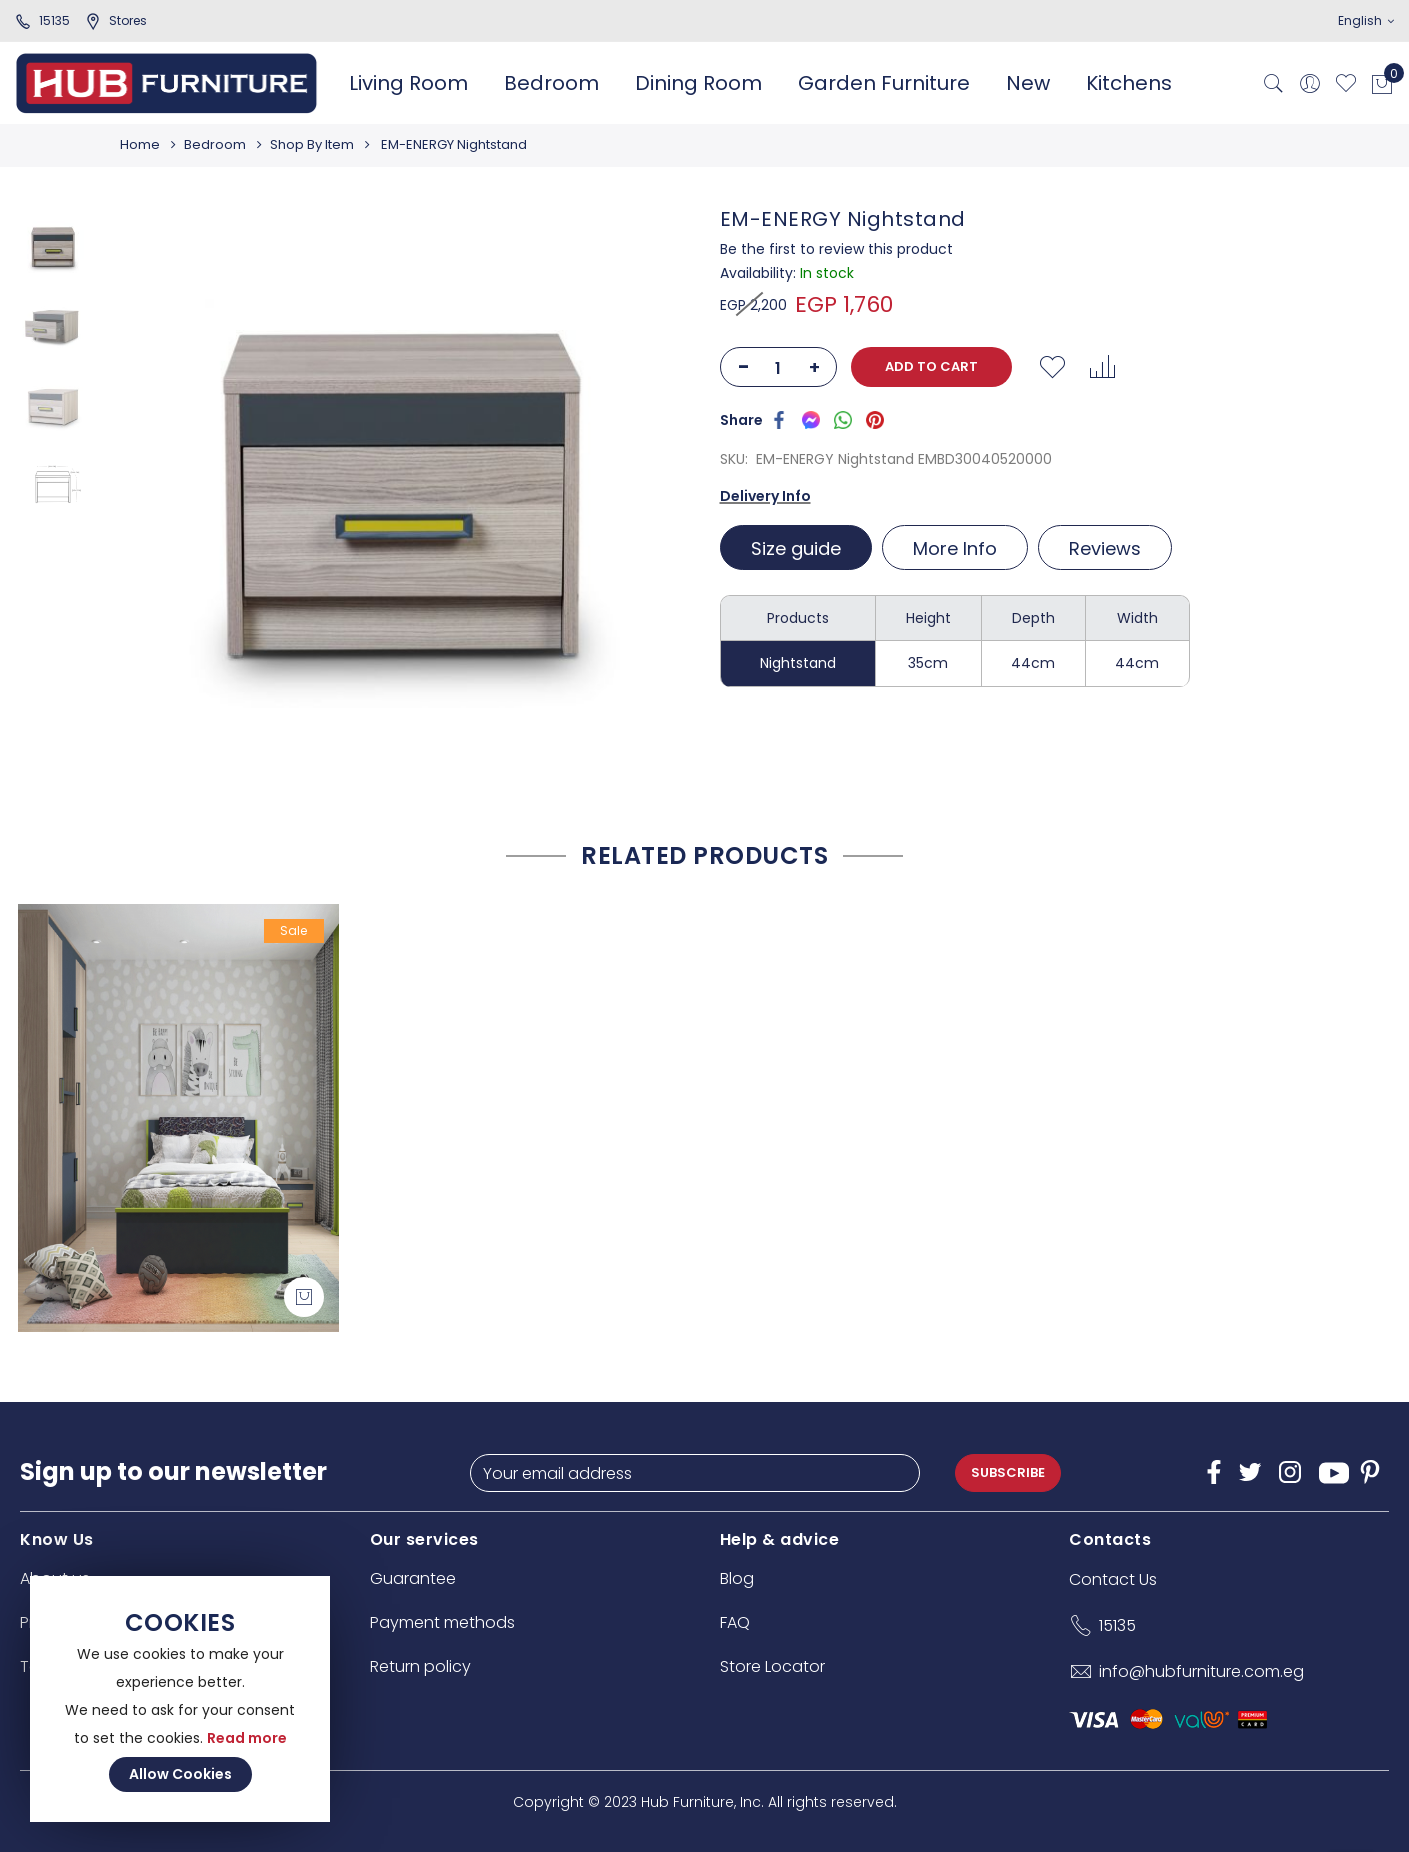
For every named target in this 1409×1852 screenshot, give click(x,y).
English (1366, 20)
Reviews (1105, 548)
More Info (955, 548)
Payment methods (442, 1622)
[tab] (798, 547)
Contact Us (1113, 1579)
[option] (53, 247)
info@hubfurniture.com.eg (1201, 1671)
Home (140, 144)
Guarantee (413, 1578)
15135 (42, 20)
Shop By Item (318, 144)
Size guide (796, 548)
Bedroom (218, 144)
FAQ (735, 1622)
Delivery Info (765, 496)
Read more (247, 1738)
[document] (180, 1699)
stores (116, 20)
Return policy (420, 1666)
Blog (737, 1578)
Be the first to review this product (836, 249)
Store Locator (772, 1666)
